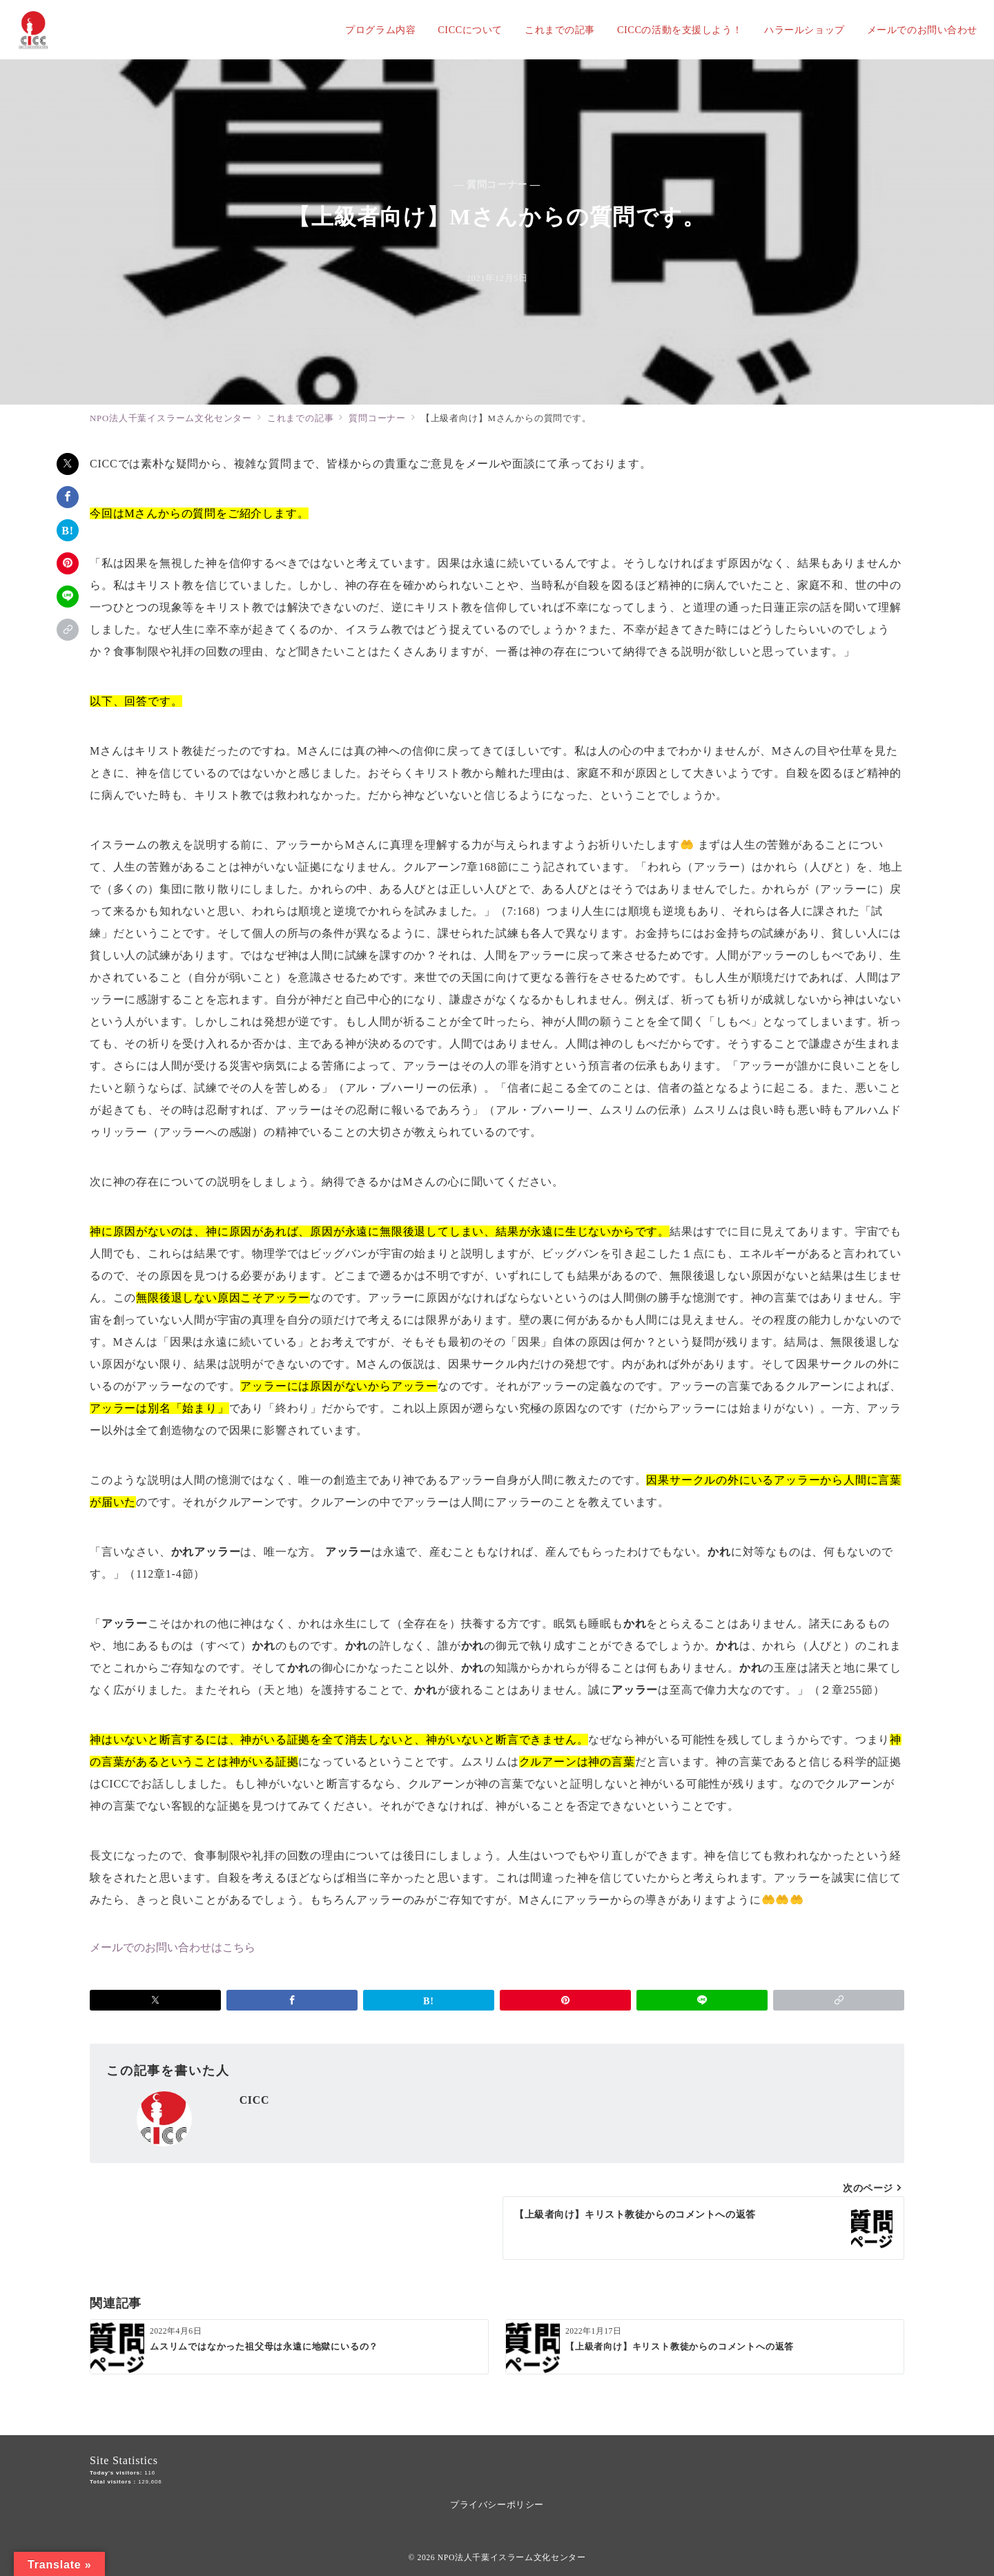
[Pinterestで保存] (68, 563)
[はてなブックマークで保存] (68, 530)
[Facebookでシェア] (68, 497)
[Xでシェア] (68, 464)
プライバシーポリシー (496, 2504)
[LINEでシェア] (68, 596)
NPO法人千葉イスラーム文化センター (512, 2557)
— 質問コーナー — (497, 184)
